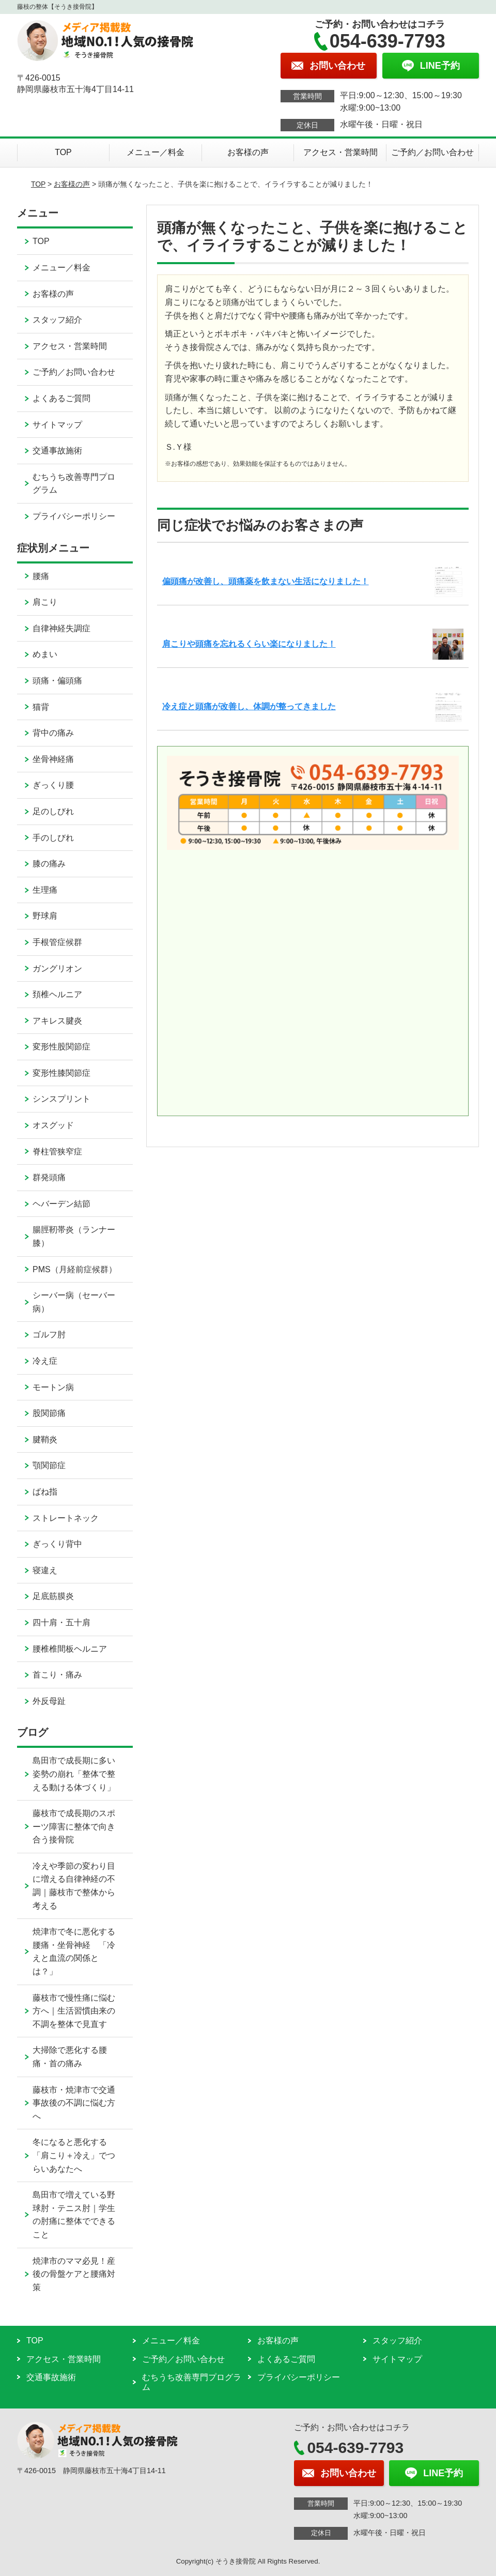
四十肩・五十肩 (61, 1622)
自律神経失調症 (61, 628)
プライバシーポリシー (74, 516)
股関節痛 (49, 1413)
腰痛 (41, 576)
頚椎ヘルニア (57, 994)
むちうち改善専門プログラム (74, 483)
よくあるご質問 (61, 398)
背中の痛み (53, 732)
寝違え (45, 1570)
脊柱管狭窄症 (57, 1151)
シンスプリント (61, 1098)
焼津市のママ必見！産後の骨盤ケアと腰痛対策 (74, 2274)
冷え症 (45, 1360)
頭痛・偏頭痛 (57, 680)
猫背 (41, 707)
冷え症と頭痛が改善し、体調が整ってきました (249, 706)
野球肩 (45, 915)
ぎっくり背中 (57, 1543)
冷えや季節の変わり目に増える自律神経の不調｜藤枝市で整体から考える (74, 1886)
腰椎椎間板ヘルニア (70, 1648)
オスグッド (53, 1125)
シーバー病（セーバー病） (74, 1302)
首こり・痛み (57, 1674)
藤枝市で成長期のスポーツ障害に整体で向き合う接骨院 (74, 1826)
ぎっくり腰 (53, 785)
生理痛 (45, 890)
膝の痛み (49, 863)
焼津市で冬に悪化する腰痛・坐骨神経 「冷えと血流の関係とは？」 (74, 1951)
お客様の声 (248, 152)
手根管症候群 (57, 942)
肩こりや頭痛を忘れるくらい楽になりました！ (249, 643)
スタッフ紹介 (57, 319)
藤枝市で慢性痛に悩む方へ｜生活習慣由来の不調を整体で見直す (74, 2011)
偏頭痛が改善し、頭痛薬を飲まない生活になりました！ (265, 581)
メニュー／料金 (155, 152)
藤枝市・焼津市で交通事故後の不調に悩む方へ (74, 2103)
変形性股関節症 (61, 1046)
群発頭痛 (49, 1177)
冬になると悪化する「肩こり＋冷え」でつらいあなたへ (74, 2155)
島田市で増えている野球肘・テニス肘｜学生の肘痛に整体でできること (74, 2214)
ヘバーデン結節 (61, 1203)
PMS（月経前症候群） (75, 1269)
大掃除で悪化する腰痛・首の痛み (70, 2057)
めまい (45, 654)
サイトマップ (57, 424)
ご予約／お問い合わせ (432, 152)
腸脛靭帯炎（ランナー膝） (74, 1236)
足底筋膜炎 (53, 1596)
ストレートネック (66, 1518)
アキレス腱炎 (57, 1020)
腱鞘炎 (45, 1439)
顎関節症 (49, 1465)
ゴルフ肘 (49, 1334)
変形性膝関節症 (61, 1073)
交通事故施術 (57, 450)
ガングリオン (57, 968)
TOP (63, 152)
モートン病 (53, 1387)
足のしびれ (53, 811)
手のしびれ (53, 837)
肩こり (45, 602)
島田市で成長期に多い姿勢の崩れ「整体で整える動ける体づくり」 (74, 1773)
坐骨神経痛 (53, 759)
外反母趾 (49, 1701)
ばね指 (45, 1491)
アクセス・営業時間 (340, 152)
